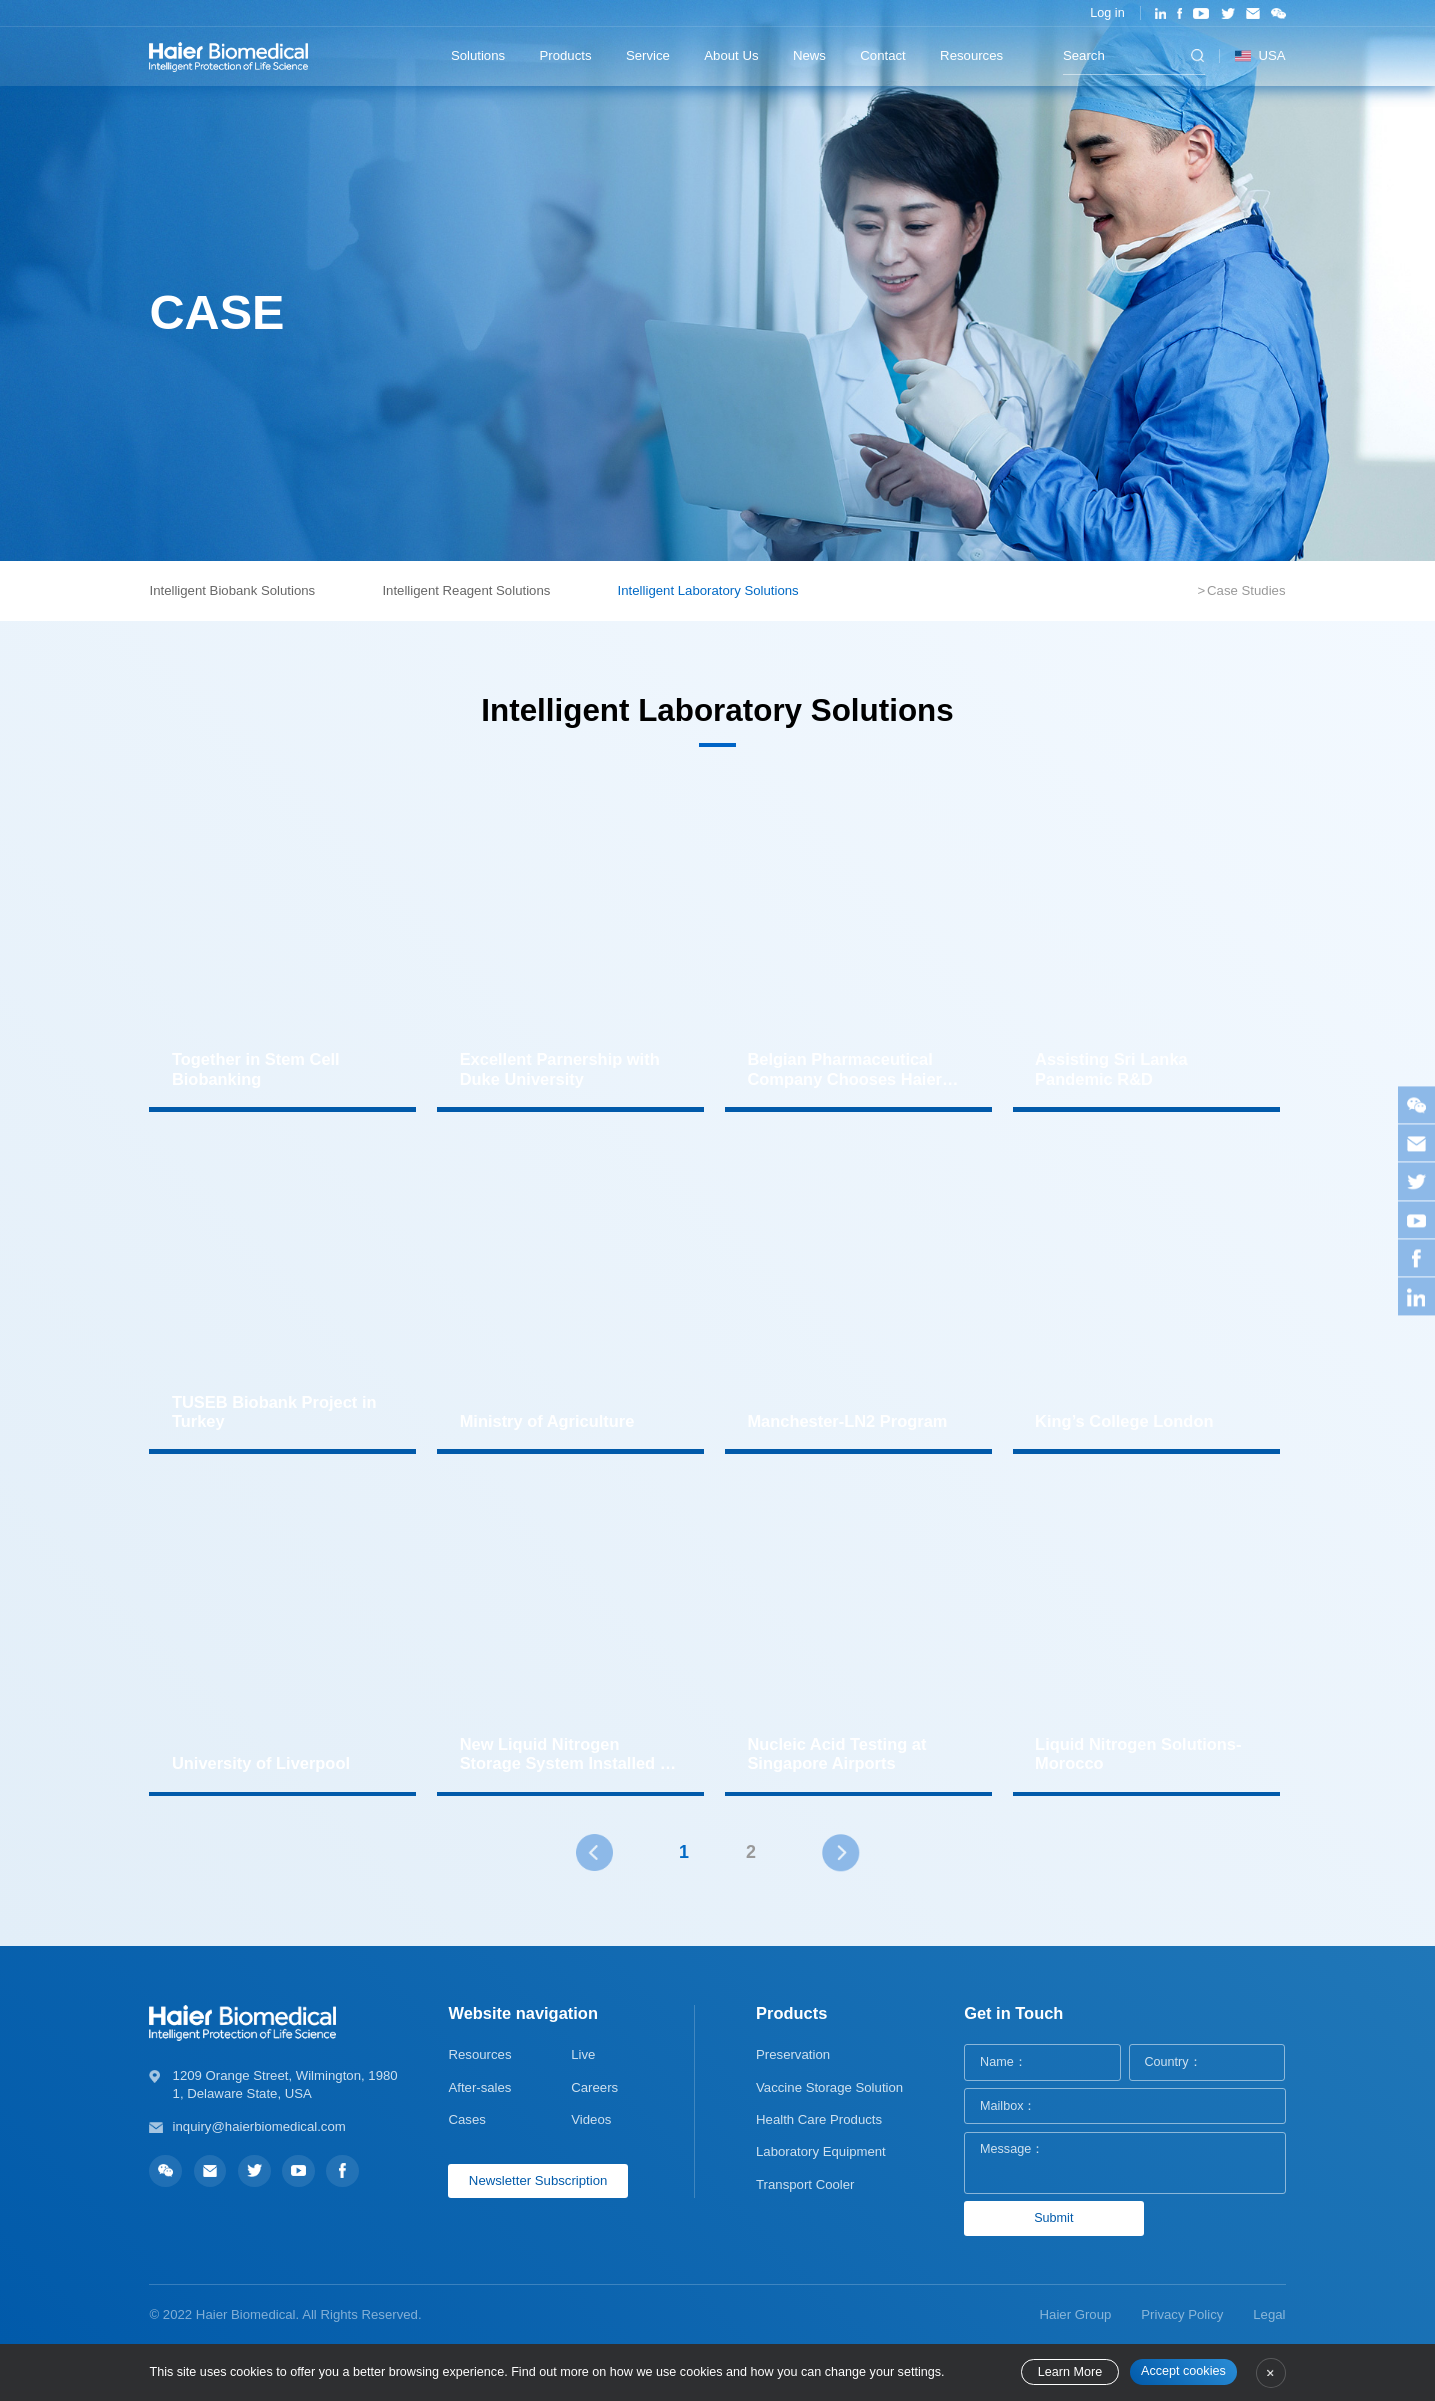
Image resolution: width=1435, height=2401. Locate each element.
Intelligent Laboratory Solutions (708, 590)
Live (583, 2054)
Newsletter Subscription (538, 2180)
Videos (591, 2119)
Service (648, 55)
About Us (731, 55)
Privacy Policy (1182, 2314)
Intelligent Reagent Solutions (466, 590)
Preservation (793, 2054)
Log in (1107, 13)
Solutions (478, 55)
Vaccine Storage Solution (829, 2087)
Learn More (1070, 2372)
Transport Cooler (805, 2184)
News (809, 55)
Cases (466, 2119)
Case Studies (1246, 590)
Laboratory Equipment (821, 2151)
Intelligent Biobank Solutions (232, 590)
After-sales (479, 2087)
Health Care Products (819, 2119)
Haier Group (1076, 2314)
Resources (971, 55)
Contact (882, 55)
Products (566, 55)
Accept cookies (1183, 2371)
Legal (1269, 2314)
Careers (594, 2087)
